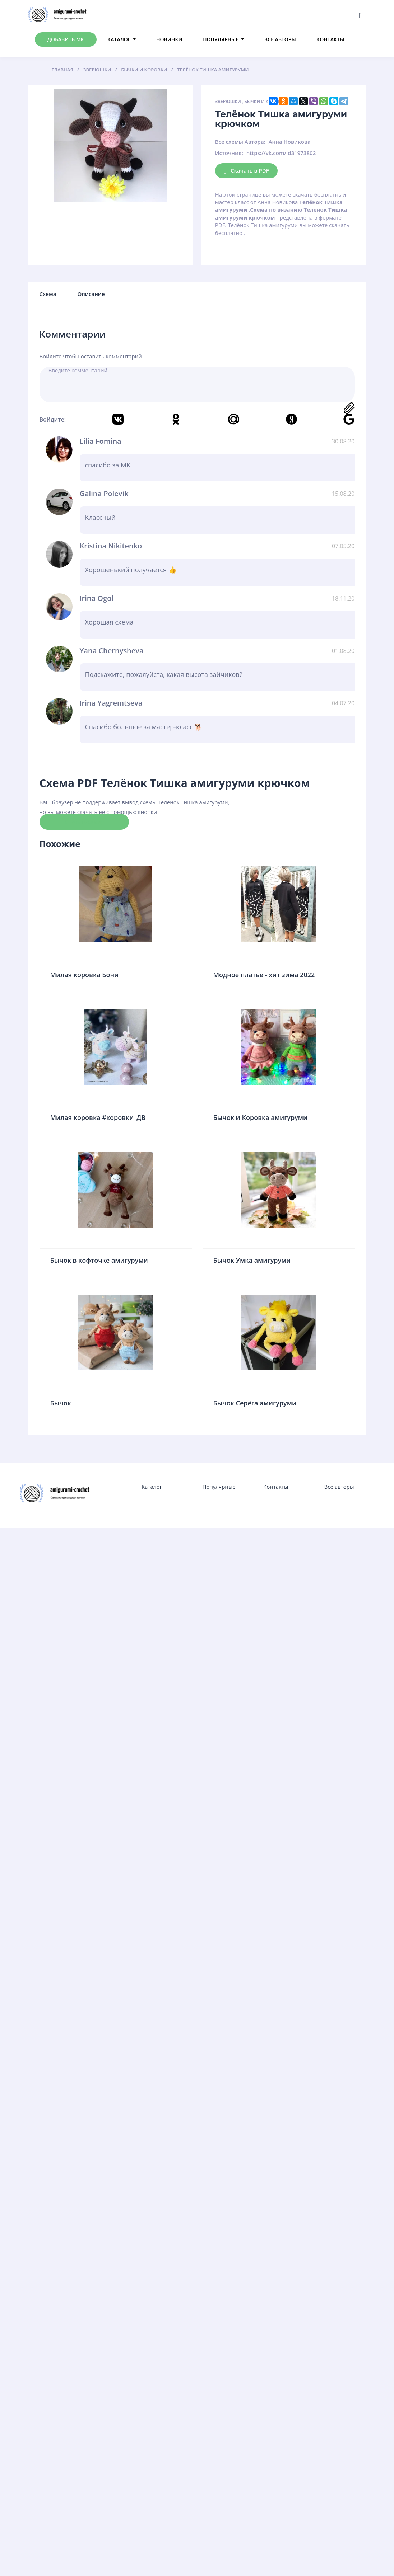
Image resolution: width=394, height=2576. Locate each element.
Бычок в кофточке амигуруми (99, 1260)
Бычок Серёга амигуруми (255, 1403)
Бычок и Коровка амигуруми (260, 1117)
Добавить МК (65, 39)
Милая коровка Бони (84, 974)
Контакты (330, 39)
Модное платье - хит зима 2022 (264, 974)
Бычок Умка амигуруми (252, 1260)
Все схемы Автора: (240, 141)
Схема (48, 293)
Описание (91, 293)
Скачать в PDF (246, 171)
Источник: (229, 152)
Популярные (220, 39)
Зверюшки (228, 101)
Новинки (169, 39)
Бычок (60, 1403)
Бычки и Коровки (265, 101)
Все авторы (280, 39)
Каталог (118, 39)
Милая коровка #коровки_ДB (98, 1117)
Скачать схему (84, 821)
